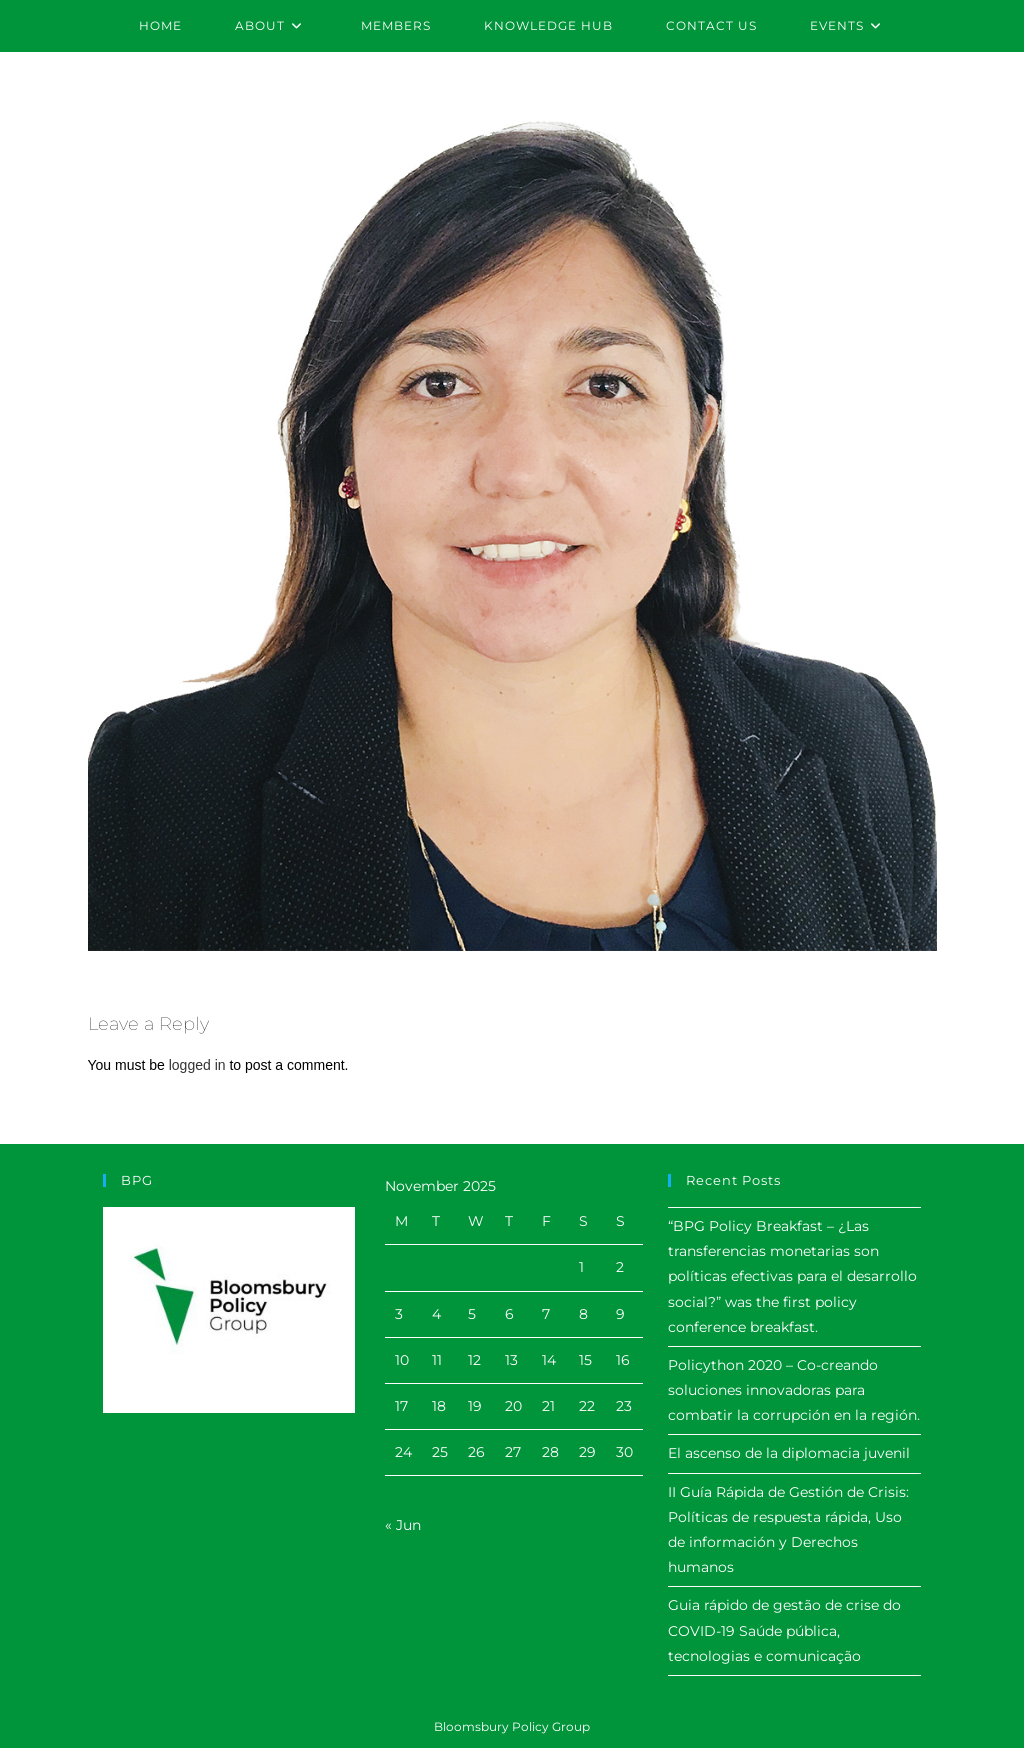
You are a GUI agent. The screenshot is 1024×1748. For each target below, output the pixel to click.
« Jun (403, 1525)
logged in (197, 1065)
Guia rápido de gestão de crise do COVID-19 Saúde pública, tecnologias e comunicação (784, 1630)
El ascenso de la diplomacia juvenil (789, 1453)
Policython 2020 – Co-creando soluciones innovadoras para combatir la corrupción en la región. (794, 1390)
